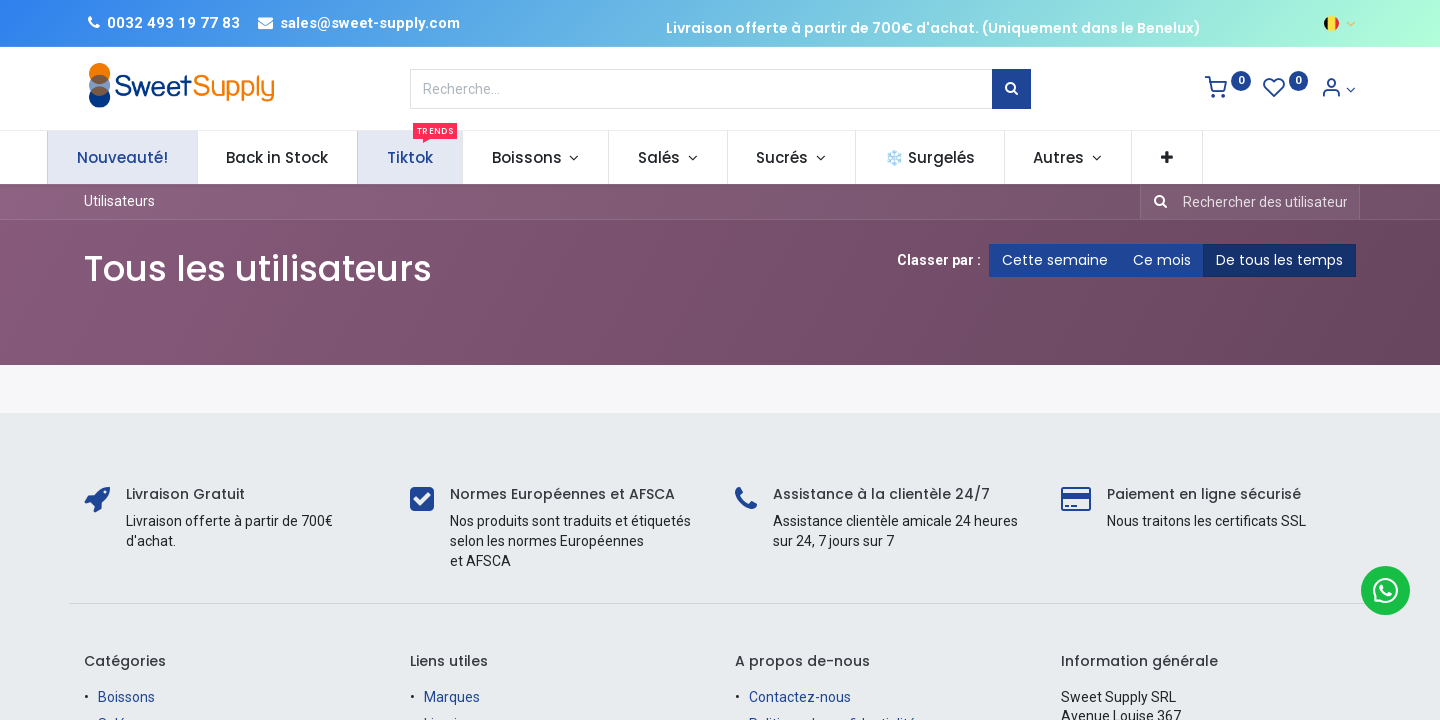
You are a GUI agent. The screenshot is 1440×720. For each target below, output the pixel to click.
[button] (1204, 157)
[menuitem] (159, 157)
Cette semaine (1055, 260)
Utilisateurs (119, 201)
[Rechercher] (1011, 89)
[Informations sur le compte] (1338, 90)
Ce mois (1162, 260)
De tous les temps (1279, 260)
